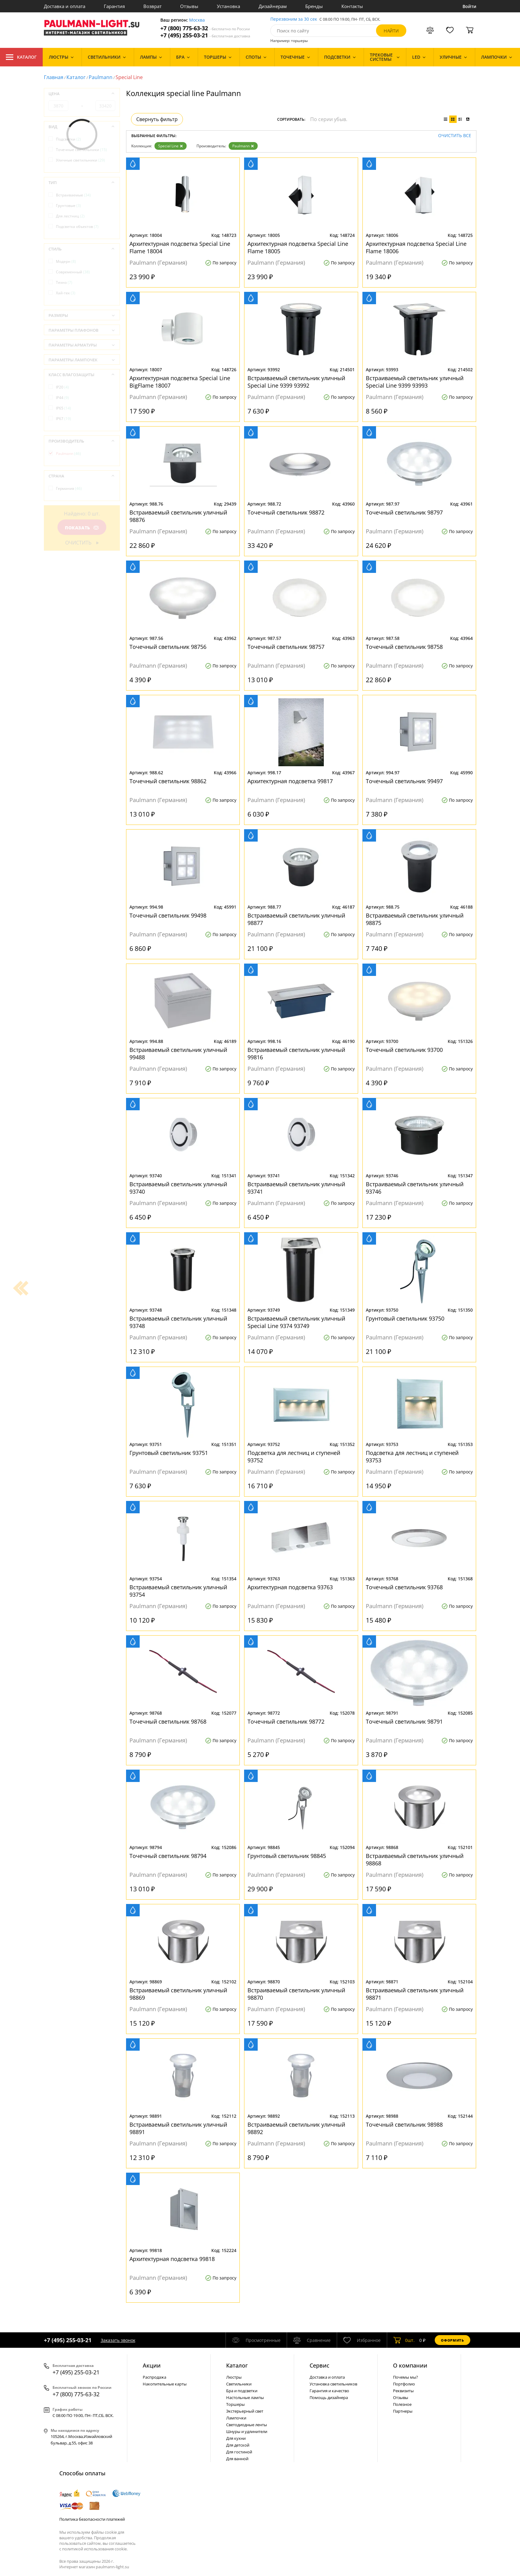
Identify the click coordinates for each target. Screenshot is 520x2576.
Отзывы (189, 6)
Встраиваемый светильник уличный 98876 (178, 516)
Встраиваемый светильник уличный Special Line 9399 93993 (414, 381)
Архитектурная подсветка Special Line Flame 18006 (416, 247)
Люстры (234, 2377)
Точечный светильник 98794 (167, 1856)
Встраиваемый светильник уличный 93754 (178, 1590)
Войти (469, 6)
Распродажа (154, 2377)
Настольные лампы (245, 2397)
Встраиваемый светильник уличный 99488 (178, 1053)
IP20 (62, 387)
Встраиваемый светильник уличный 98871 (414, 1993)
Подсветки (68, 139)
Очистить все (454, 135)
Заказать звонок (118, 2340)
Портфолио (404, 2384)
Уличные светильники (80, 160)
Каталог (21, 57)
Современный (73, 272)
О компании (410, 2365)
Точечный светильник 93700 (404, 1049)
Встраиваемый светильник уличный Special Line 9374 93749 (296, 1322)
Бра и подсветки (241, 2390)
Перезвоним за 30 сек (293, 19)
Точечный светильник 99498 (167, 915)
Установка (228, 6)
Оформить (452, 2340)
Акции (152, 2365)
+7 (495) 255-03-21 (205, 35)
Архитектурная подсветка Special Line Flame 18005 (297, 247)
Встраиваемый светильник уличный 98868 (414, 1859)
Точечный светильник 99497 (404, 781)
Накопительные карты (165, 2384)
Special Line (170, 146)
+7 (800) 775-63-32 (205, 28)
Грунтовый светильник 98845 (286, 1856)
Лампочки (236, 2418)
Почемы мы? (405, 2377)
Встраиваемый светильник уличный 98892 (296, 2128)
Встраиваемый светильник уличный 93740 (178, 1187)
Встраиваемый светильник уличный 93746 (414, 1187)
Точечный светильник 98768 (167, 1721)
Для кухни (236, 2438)
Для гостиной (239, 2452)
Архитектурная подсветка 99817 (290, 781)
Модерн (66, 261)
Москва (197, 20)
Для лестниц (70, 216)
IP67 (63, 418)
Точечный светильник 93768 (404, 1587)
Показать (82, 528)
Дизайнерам (273, 6)
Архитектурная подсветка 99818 (172, 2259)
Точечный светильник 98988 (404, 2124)
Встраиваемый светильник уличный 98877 (296, 919)
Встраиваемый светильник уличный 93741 (296, 1187)
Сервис (319, 2365)
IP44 (62, 397)
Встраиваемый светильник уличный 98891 (178, 2128)
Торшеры (235, 2404)
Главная (53, 77)
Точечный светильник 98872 (285, 512)
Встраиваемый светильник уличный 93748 (178, 1322)
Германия (69, 488)
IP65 (63, 408)
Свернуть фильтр (157, 119)
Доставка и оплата (64, 6)
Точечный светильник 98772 (285, 1721)
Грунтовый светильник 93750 (405, 1318)
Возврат (152, 6)
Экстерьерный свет (244, 2411)
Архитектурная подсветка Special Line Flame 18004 (179, 247)
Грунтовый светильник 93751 (168, 1452)
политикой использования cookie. (95, 2549)
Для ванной (237, 2458)
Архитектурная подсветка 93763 (290, 1587)
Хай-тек (65, 293)
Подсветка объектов (77, 226)
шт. (404, 2340)
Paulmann (100, 77)
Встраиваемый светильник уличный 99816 (296, 1053)
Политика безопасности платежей (92, 2519)
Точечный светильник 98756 (167, 646)
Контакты (352, 6)
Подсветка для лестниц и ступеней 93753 (412, 1456)
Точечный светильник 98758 (404, 646)
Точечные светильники (81, 149)
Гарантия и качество (329, 2390)
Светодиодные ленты (246, 2424)
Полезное (402, 2404)
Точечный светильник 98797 (404, 512)
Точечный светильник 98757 (285, 646)
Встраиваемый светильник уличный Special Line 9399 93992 (296, 381)
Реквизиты (403, 2390)
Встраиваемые (73, 195)
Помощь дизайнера (329, 2397)
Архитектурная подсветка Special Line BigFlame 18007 (179, 381)
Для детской (237, 2445)
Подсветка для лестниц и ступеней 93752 (293, 1456)
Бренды (314, 6)
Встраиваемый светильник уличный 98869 (178, 1993)
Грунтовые (68, 205)
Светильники (239, 2384)
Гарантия (114, 6)
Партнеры (402, 2411)
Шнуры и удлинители (246, 2431)
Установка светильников (333, 2384)
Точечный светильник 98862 (167, 781)
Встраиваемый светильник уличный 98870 (296, 1993)
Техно (64, 282)
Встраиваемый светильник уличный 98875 (414, 919)
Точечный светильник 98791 (404, 1721)
